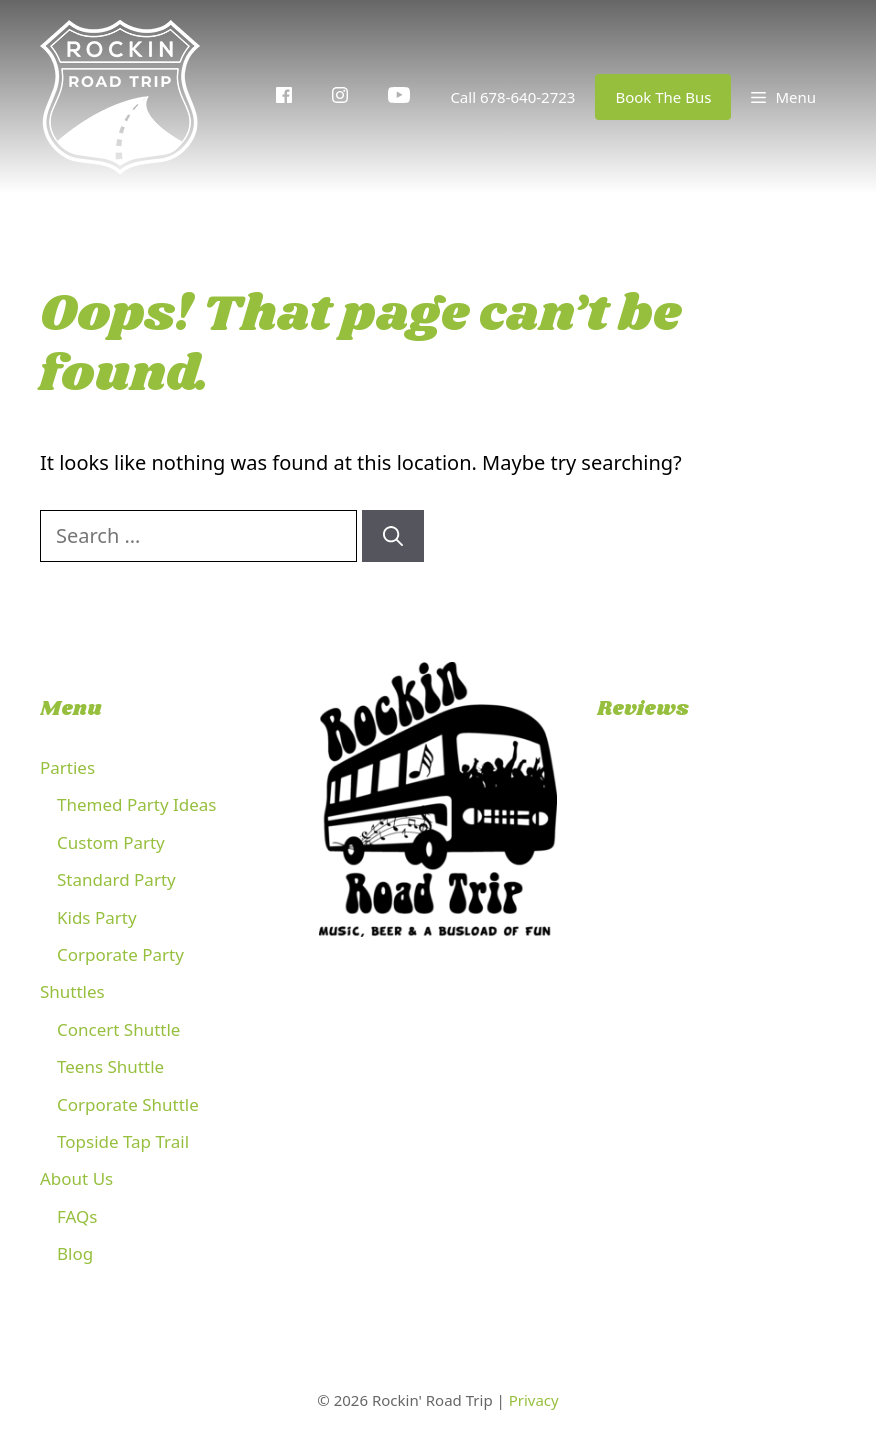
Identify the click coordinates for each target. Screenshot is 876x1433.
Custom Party (111, 842)
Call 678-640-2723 (512, 97)
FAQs (77, 1216)
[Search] (393, 536)
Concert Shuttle (118, 1029)
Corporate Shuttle (128, 1104)
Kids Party (97, 917)
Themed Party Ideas (136, 804)
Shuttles (72, 991)
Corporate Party (120, 954)
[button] (783, 97)
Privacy (534, 1400)
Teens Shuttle (110, 1066)
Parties (67, 767)
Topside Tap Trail (123, 1141)
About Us (76, 1178)
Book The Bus (663, 97)
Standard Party (116, 879)
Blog (75, 1253)
